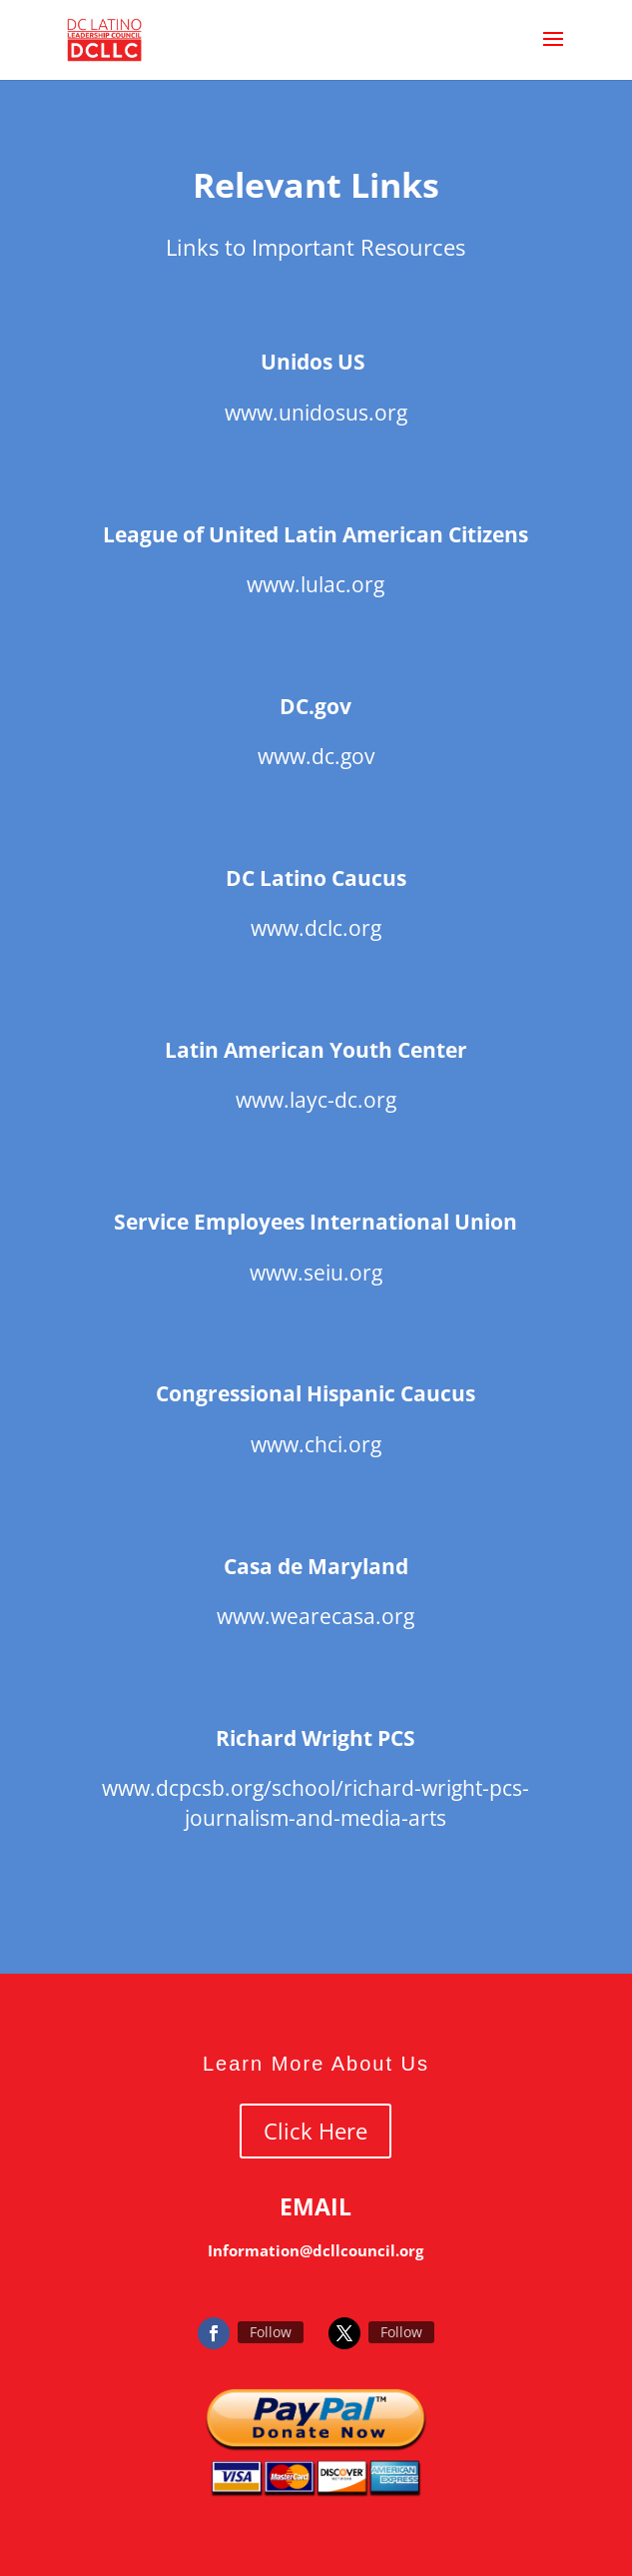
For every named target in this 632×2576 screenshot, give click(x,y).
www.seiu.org (316, 1273)
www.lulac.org (315, 584)
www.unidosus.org (316, 413)
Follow (271, 2331)
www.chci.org (316, 1444)
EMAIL (315, 2206)
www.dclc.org (316, 928)
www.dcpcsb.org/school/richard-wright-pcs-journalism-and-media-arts (315, 1802)
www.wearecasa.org (315, 1616)
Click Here (315, 2131)
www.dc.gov (316, 756)
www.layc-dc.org (316, 1100)
